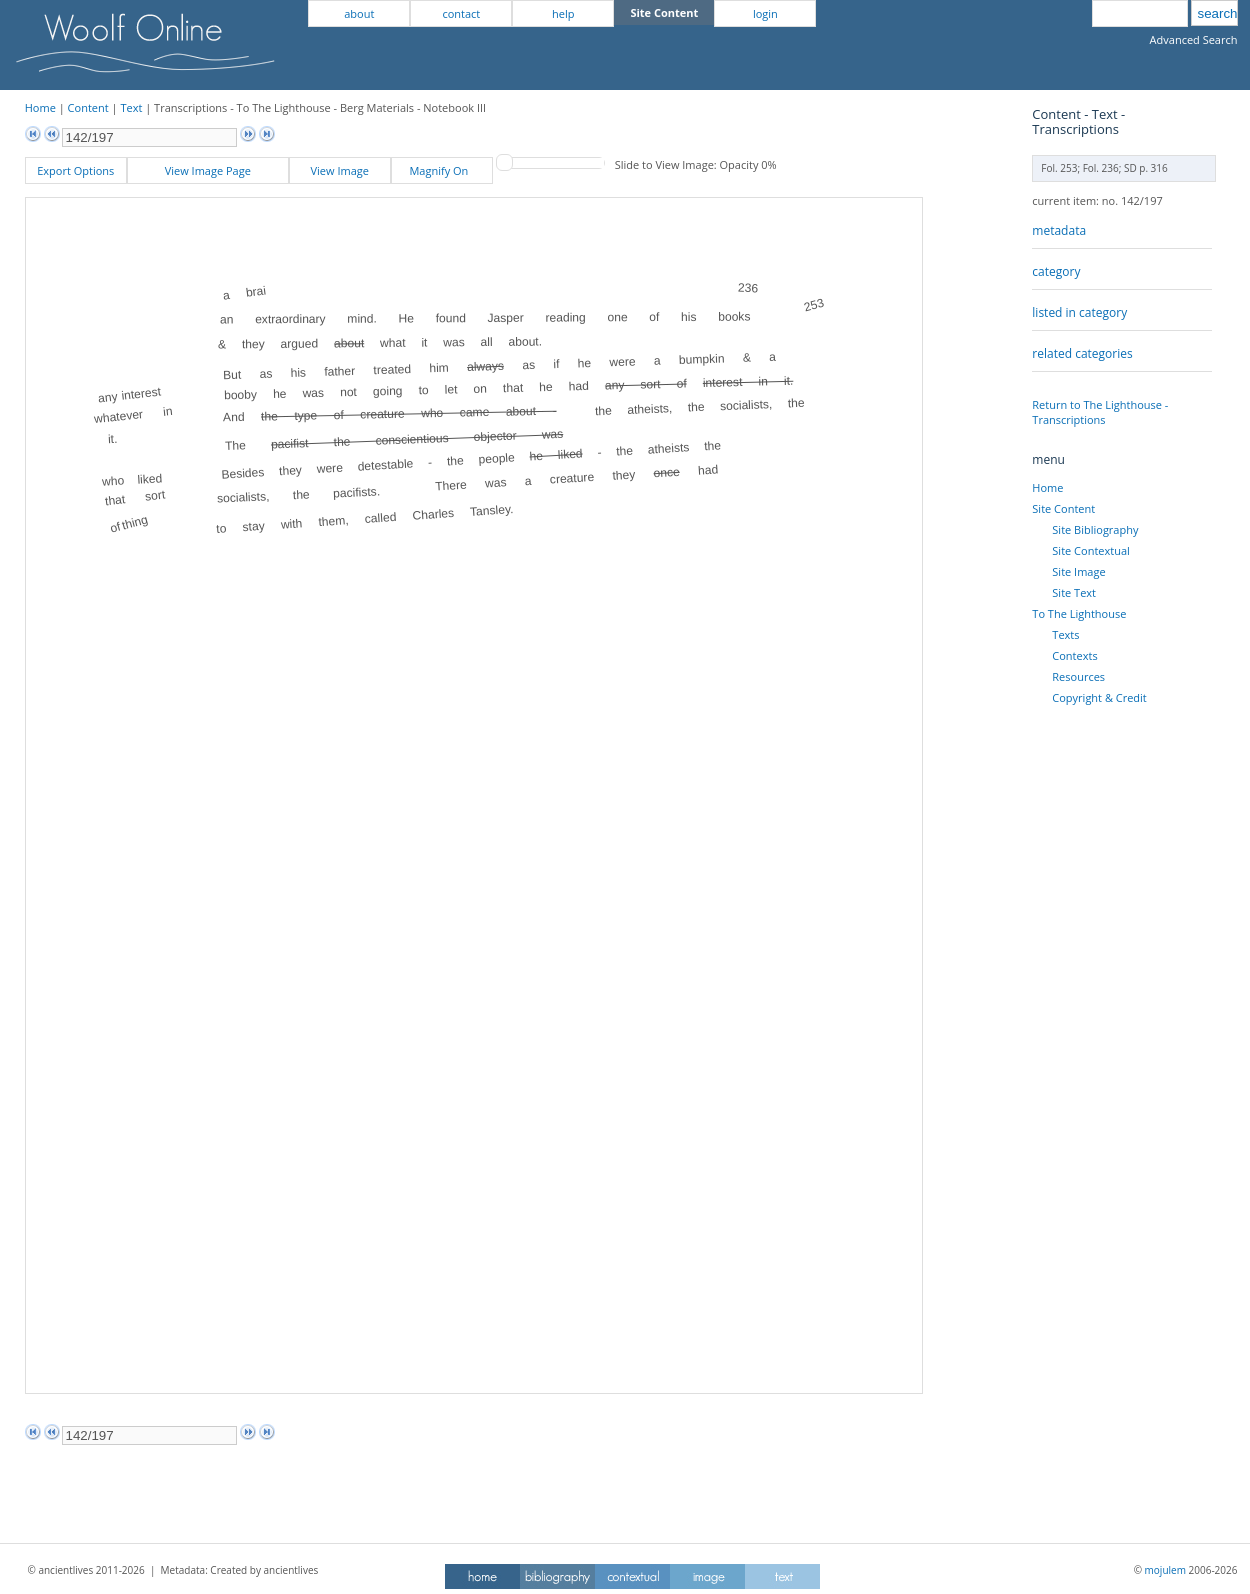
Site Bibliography (1095, 529)
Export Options (75, 170)
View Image (340, 170)
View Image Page (208, 170)
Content (88, 107)
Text (131, 107)
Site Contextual (1090, 550)
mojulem (1165, 1570)
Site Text (1074, 592)
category (1056, 271)
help (563, 13)
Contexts (1074, 655)
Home (40, 107)
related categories (1082, 353)
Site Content (1063, 508)
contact (461, 13)
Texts (1065, 634)
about (359, 13)
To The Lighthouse (1079, 613)
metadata (1059, 230)
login (765, 13)
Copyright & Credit (1099, 697)
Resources (1078, 676)
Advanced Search (1194, 39)
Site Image (1078, 571)
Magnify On (441, 170)
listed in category (1079, 312)
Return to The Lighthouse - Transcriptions (1100, 412)
